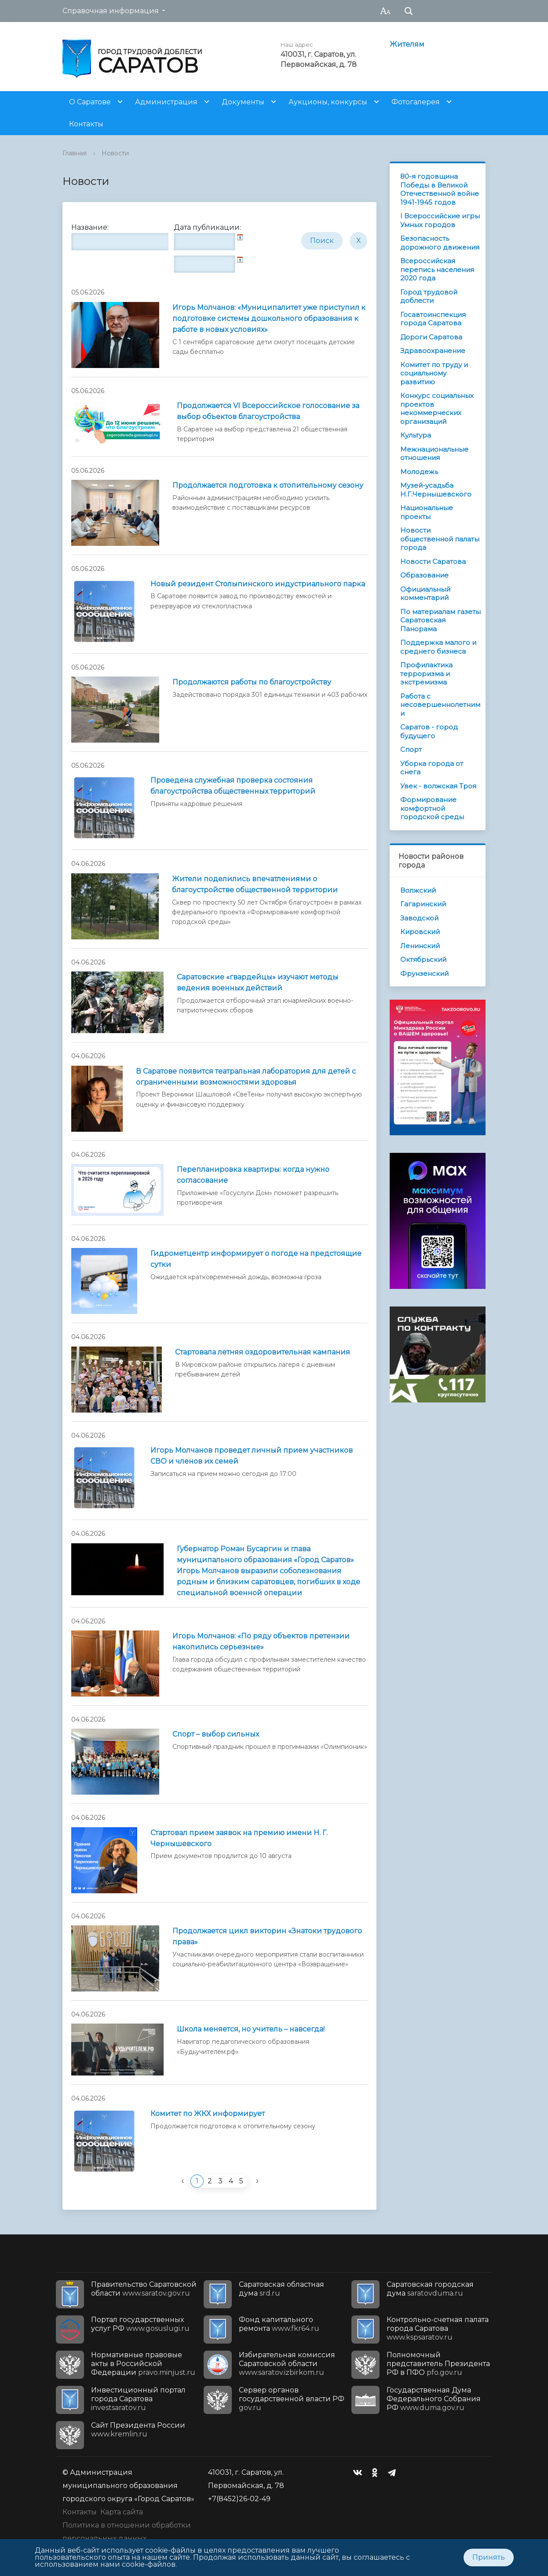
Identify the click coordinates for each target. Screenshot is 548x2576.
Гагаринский (423, 904)
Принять (488, 2557)
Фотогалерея (415, 102)
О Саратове (90, 102)
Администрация (166, 102)
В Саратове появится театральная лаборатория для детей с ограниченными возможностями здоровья (246, 1076)
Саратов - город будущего (429, 731)
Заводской (419, 918)
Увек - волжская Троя (438, 786)
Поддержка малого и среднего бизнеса (438, 646)
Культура (415, 435)
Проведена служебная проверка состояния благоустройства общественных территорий (232, 785)
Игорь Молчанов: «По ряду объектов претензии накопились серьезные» (261, 1641)
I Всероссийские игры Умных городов (440, 220)
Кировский (420, 931)
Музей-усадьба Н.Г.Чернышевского (435, 489)
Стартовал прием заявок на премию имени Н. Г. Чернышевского (239, 1838)
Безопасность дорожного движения (439, 242)
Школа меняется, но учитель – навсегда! (251, 2029)
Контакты (86, 124)
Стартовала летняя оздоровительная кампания (262, 1352)
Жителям (407, 44)
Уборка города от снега (431, 767)
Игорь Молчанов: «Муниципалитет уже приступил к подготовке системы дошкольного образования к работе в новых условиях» (268, 318)
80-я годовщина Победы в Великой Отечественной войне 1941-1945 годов (439, 189)
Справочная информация (110, 11)
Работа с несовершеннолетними (440, 705)
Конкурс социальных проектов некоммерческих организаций (437, 408)
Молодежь (419, 471)
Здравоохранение (432, 350)
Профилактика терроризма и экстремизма (426, 673)
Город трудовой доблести (428, 296)
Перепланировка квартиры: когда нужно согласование (253, 1175)
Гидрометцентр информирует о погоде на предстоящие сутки (256, 1259)
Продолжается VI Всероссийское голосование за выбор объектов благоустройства (268, 411)
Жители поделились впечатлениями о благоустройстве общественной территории (255, 884)
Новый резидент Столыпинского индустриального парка (257, 584)
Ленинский (420, 946)
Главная (74, 153)
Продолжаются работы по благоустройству (251, 682)
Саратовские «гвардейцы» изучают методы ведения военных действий (257, 982)
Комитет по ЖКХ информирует (207, 2113)
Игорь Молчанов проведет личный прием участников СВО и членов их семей (251, 1455)
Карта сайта (121, 2512)
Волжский (418, 890)
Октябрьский (423, 959)
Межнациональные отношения (434, 453)
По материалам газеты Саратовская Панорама (440, 620)
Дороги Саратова (431, 337)
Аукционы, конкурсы (328, 102)
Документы (243, 102)
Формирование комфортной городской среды (432, 808)
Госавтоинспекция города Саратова (433, 319)
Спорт (411, 749)
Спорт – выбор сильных (215, 1734)
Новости (115, 153)
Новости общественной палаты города (439, 539)
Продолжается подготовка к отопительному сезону (267, 485)
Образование (424, 575)
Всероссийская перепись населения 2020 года (437, 269)
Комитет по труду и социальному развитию (434, 373)
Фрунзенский (424, 973)
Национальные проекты (426, 512)
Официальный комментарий (425, 593)
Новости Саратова (433, 561)
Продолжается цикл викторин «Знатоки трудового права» (267, 1936)
